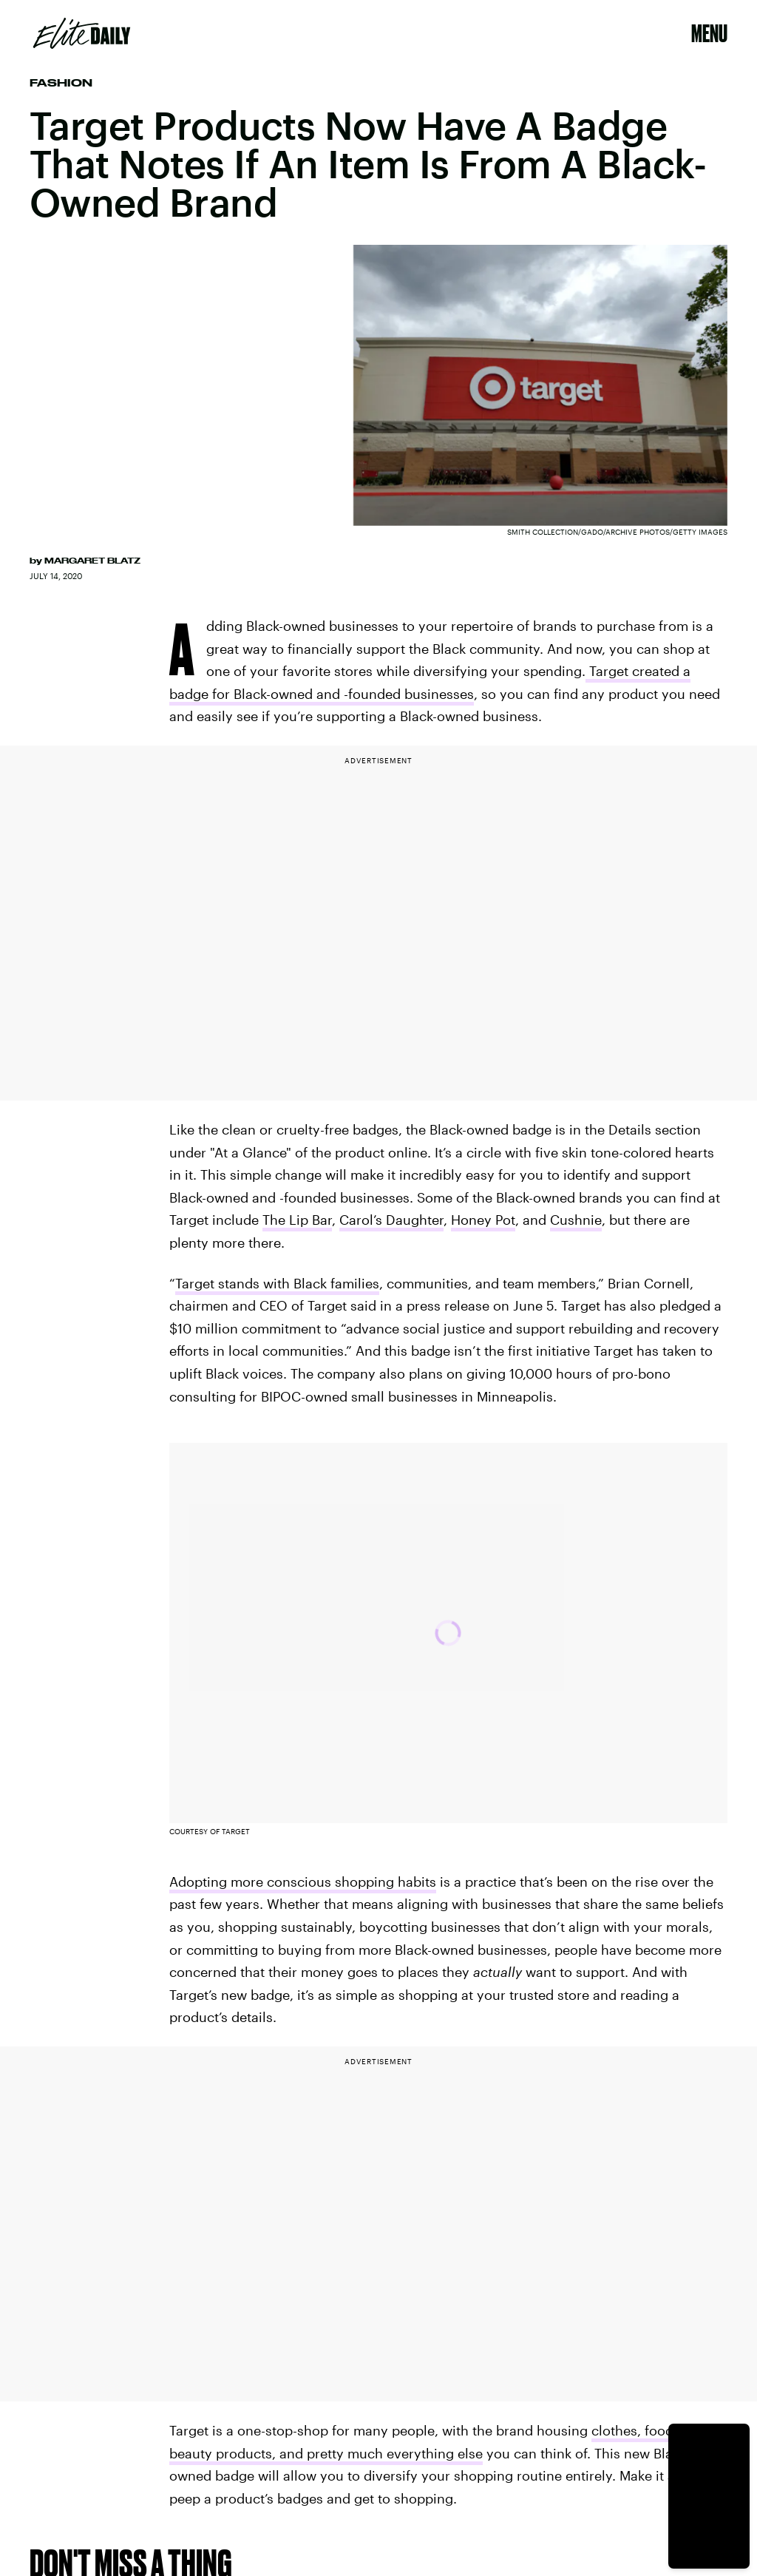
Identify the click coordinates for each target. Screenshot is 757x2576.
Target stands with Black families (277, 1283)
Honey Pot (483, 1219)
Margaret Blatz (92, 560)
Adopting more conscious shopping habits (302, 1881)
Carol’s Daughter (391, 1219)
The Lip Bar (297, 1219)
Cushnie (576, 1219)
